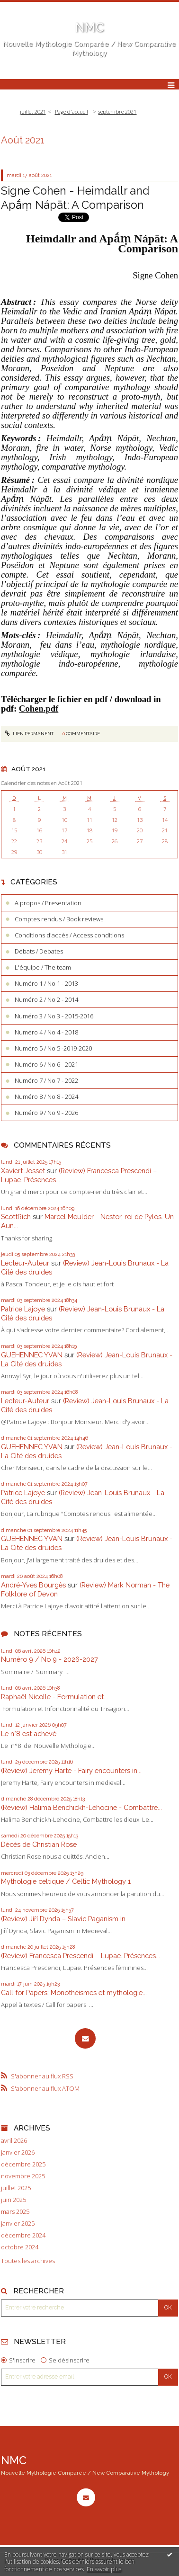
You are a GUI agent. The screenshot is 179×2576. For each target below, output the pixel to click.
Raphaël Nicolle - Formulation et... (54, 1697)
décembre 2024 (23, 2235)
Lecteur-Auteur (25, 1263)
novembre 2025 (23, 2176)
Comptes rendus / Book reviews (59, 919)
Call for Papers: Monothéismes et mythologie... (74, 1992)
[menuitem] (35, 112)
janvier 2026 (18, 2152)
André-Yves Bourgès (33, 1585)
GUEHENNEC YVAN (32, 1355)
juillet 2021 (33, 111)
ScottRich (16, 1216)
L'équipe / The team (43, 967)
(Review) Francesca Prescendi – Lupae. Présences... (80, 1956)
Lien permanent (29, 733)
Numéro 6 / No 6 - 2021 (46, 1064)
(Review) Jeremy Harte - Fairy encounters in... (71, 1770)
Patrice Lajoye (23, 1309)
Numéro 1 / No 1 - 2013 (46, 983)
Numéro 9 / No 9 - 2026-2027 (49, 1659)
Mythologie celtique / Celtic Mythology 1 (66, 1881)
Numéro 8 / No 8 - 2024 (46, 1096)
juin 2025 (13, 2200)
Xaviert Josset (23, 1171)
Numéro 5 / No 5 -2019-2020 (53, 1048)
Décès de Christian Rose (39, 1844)
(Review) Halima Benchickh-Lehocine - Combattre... (81, 1807)
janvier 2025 (18, 2223)
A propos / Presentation (48, 903)
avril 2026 (14, 2141)
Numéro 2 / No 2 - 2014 (46, 999)
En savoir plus (104, 2569)
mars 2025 (15, 2212)
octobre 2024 (19, 2247)
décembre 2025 (23, 2164)
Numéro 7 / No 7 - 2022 (46, 1080)
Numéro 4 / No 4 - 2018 (46, 1032)
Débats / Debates (39, 951)
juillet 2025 (16, 2188)
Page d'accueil (71, 111)
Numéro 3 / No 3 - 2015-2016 (54, 1016)
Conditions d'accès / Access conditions (69, 935)
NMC (89, 27)
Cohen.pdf (38, 708)
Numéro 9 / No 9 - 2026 (46, 1112)
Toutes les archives (28, 2261)
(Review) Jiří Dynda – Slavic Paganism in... (65, 1919)
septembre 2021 (117, 111)
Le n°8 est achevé (28, 1733)
